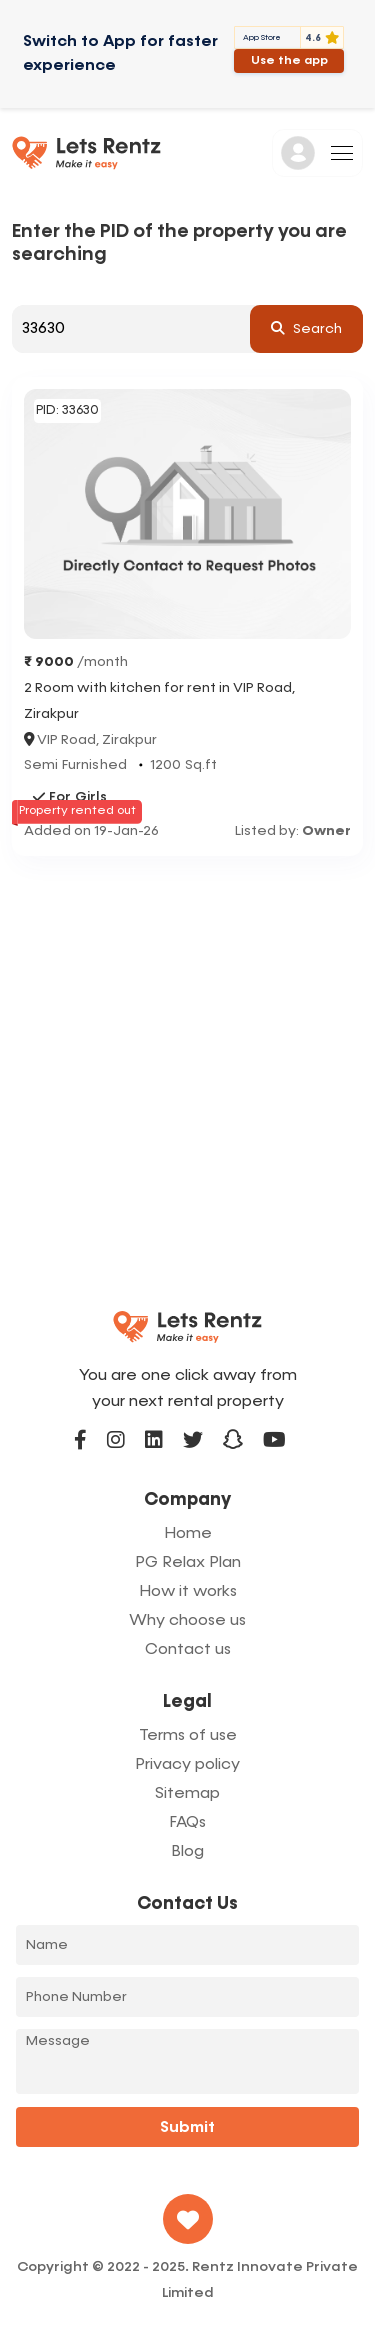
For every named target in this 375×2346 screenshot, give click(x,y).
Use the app (289, 61)
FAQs (187, 1823)
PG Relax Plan (188, 1563)
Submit (187, 2128)
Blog (187, 1852)
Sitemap (187, 1794)
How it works (188, 1592)
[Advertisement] (187, 1053)
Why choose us (187, 1621)
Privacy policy (187, 1765)
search (306, 328)
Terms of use (188, 1736)
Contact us (188, 1650)
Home (188, 1534)
